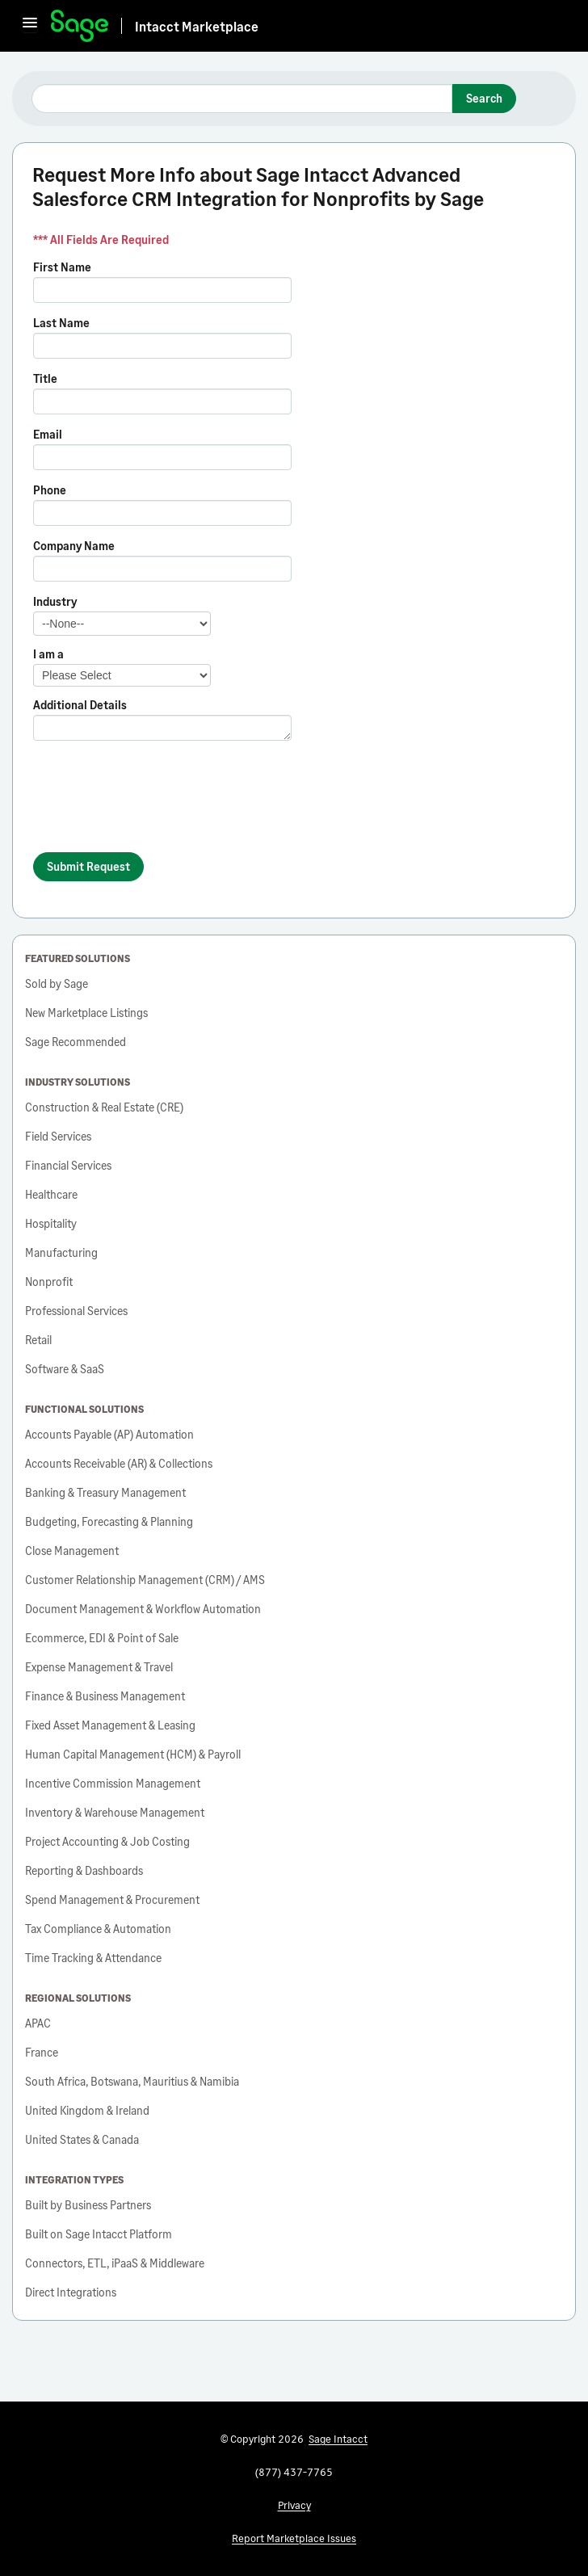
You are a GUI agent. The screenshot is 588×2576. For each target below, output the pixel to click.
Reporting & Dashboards (84, 1870)
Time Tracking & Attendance (93, 1958)
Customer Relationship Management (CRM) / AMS (145, 1579)
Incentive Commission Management (112, 1783)
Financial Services (68, 1165)
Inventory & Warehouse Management (114, 1812)
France (41, 2052)
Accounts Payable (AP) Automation (109, 1434)
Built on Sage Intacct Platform (98, 2234)
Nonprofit (49, 1281)
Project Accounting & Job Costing (107, 1841)
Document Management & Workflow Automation (143, 1609)
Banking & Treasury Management (105, 1492)
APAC (38, 2023)
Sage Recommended (75, 1041)
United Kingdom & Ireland (87, 2110)
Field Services (58, 1136)
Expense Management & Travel (99, 1667)
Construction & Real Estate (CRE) (104, 1107)
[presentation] (156, 803)
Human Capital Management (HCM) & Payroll (133, 1754)
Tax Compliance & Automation (98, 1928)
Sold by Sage (56, 983)
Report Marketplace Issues (294, 2538)
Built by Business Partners (88, 2205)
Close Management (72, 1550)
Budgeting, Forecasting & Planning (109, 1521)
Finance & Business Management (105, 1696)
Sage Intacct (338, 2438)
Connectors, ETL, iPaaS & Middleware (114, 2263)
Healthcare (51, 1194)
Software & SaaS (64, 1369)
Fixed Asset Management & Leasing (110, 1725)
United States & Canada (82, 2139)
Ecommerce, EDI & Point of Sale (101, 1638)
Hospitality (51, 1223)
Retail (38, 1340)
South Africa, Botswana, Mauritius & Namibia (132, 2081)
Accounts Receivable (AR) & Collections (118, 1463)
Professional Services (76, 1310)
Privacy (294, 2504)
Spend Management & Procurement (112, 1899)
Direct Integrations (70, 2292)
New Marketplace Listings (86, 1012)
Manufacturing (61, 1252)
